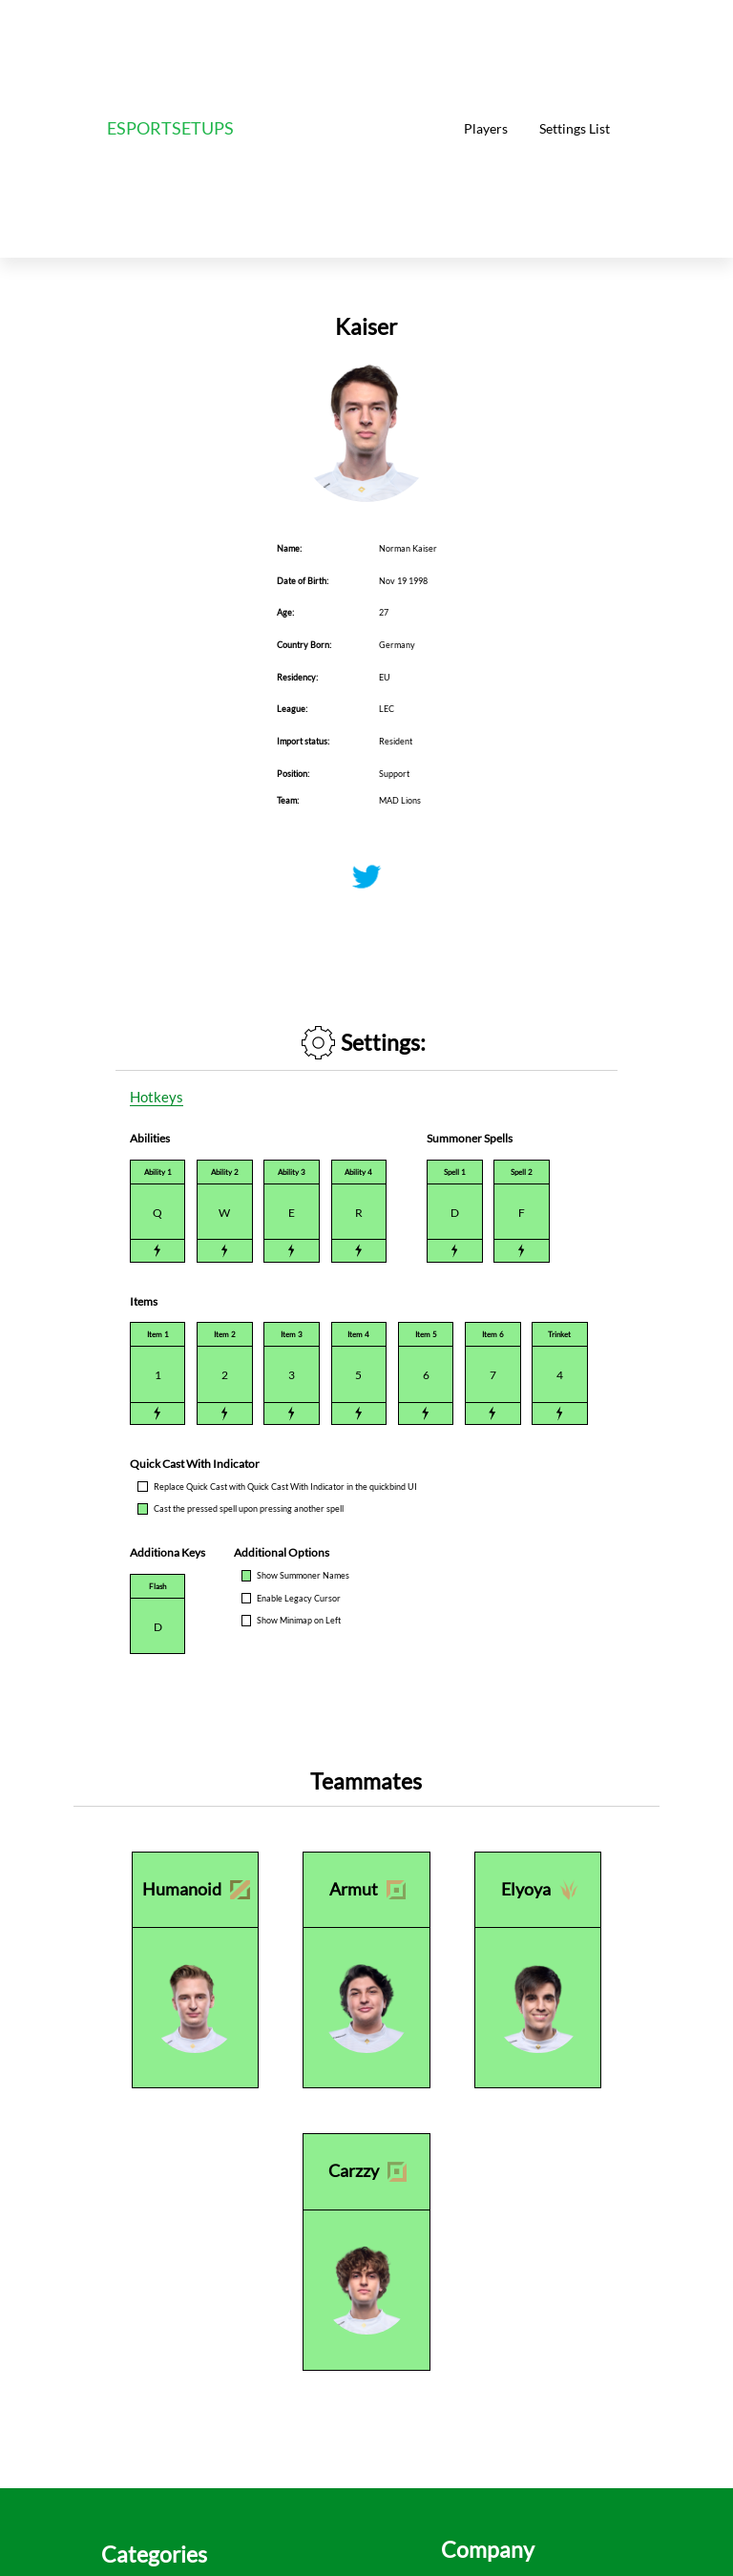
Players (486, 128)
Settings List (574, 128)
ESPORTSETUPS (170, 128)
